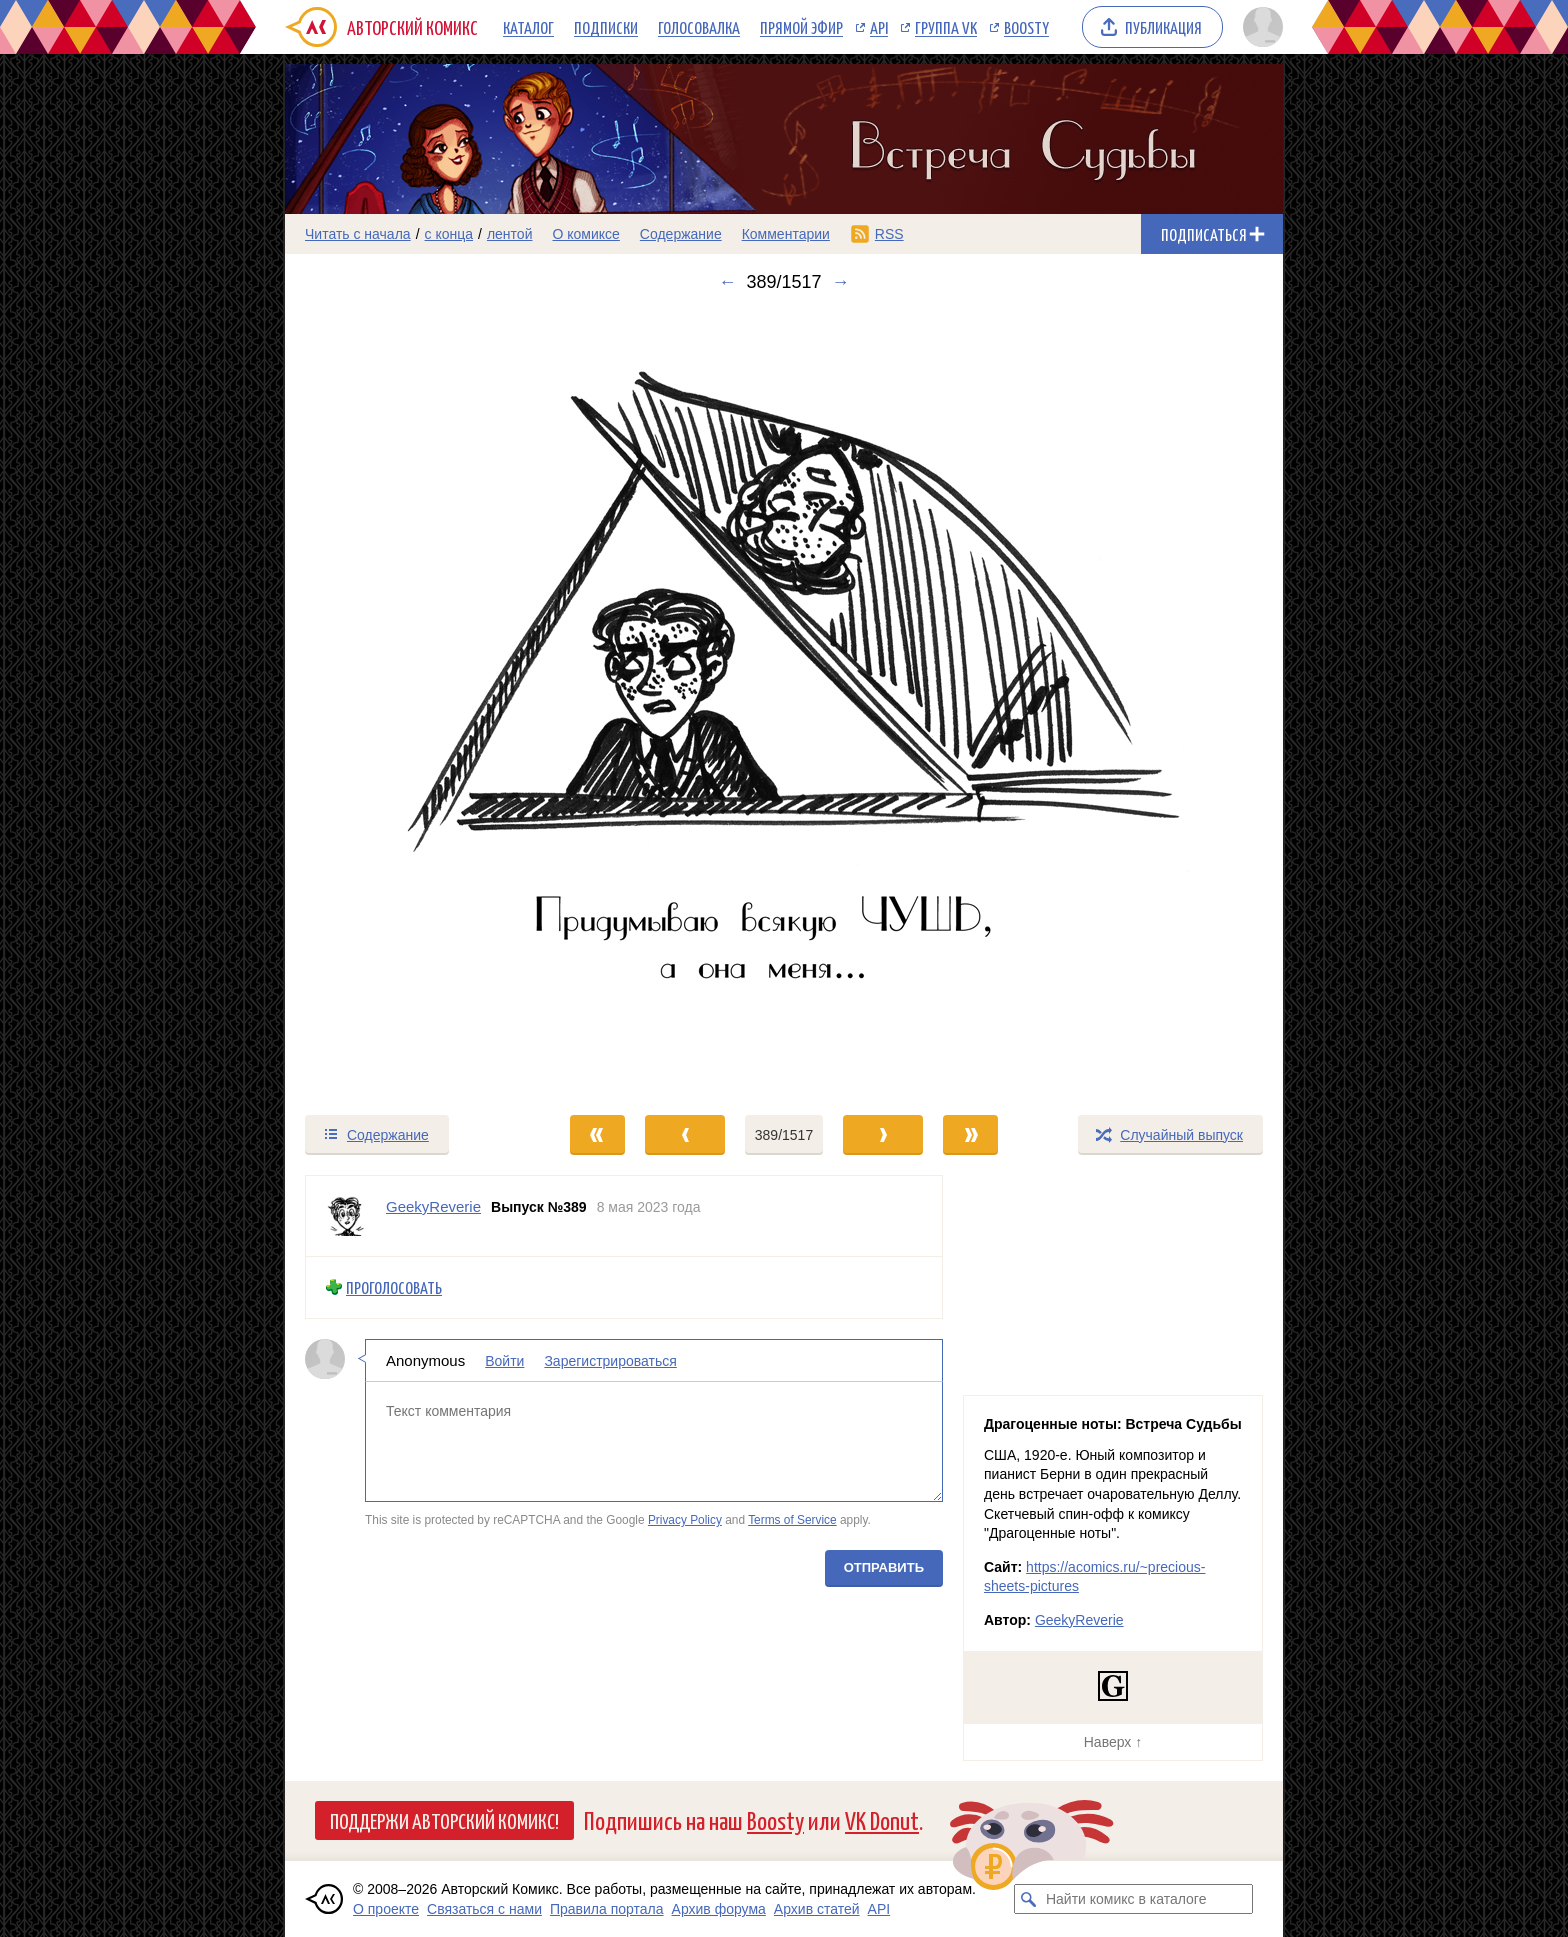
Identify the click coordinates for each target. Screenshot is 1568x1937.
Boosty (1026, 27)
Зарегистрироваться (610, 1360)
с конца (449, 234)
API (879, 27)
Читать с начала (358, 234)
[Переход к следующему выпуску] (784, 703)
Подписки (606, 27)
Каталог (528, 27)
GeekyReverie (1079, 1620)
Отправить (884, 1566)
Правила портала (607, 1909)
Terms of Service (792, 1520)
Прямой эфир (801, 27)
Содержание (681, 234)
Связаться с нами (484, 1909)
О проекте (386, 1909)
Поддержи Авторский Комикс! (444, 1820)
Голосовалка (699, 27)
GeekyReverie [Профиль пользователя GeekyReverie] (433, 1206)
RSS (889, 234)
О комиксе (585, 234)
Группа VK (946, 27)
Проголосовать (394, 1287)
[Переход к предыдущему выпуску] (410, 703)
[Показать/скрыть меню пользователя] (1259, 27)
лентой (510, 234)
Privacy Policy (685, 1520)
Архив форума (719, 1909)
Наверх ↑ (1113, 1742)
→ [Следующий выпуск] (841, 282)
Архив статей (817, 1909)
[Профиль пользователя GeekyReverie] (346, 1216)
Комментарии (786, 234)
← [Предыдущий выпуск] (727, 282)
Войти (504, 1360)
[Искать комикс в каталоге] (1029, 1899)
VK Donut (882, 1819)
